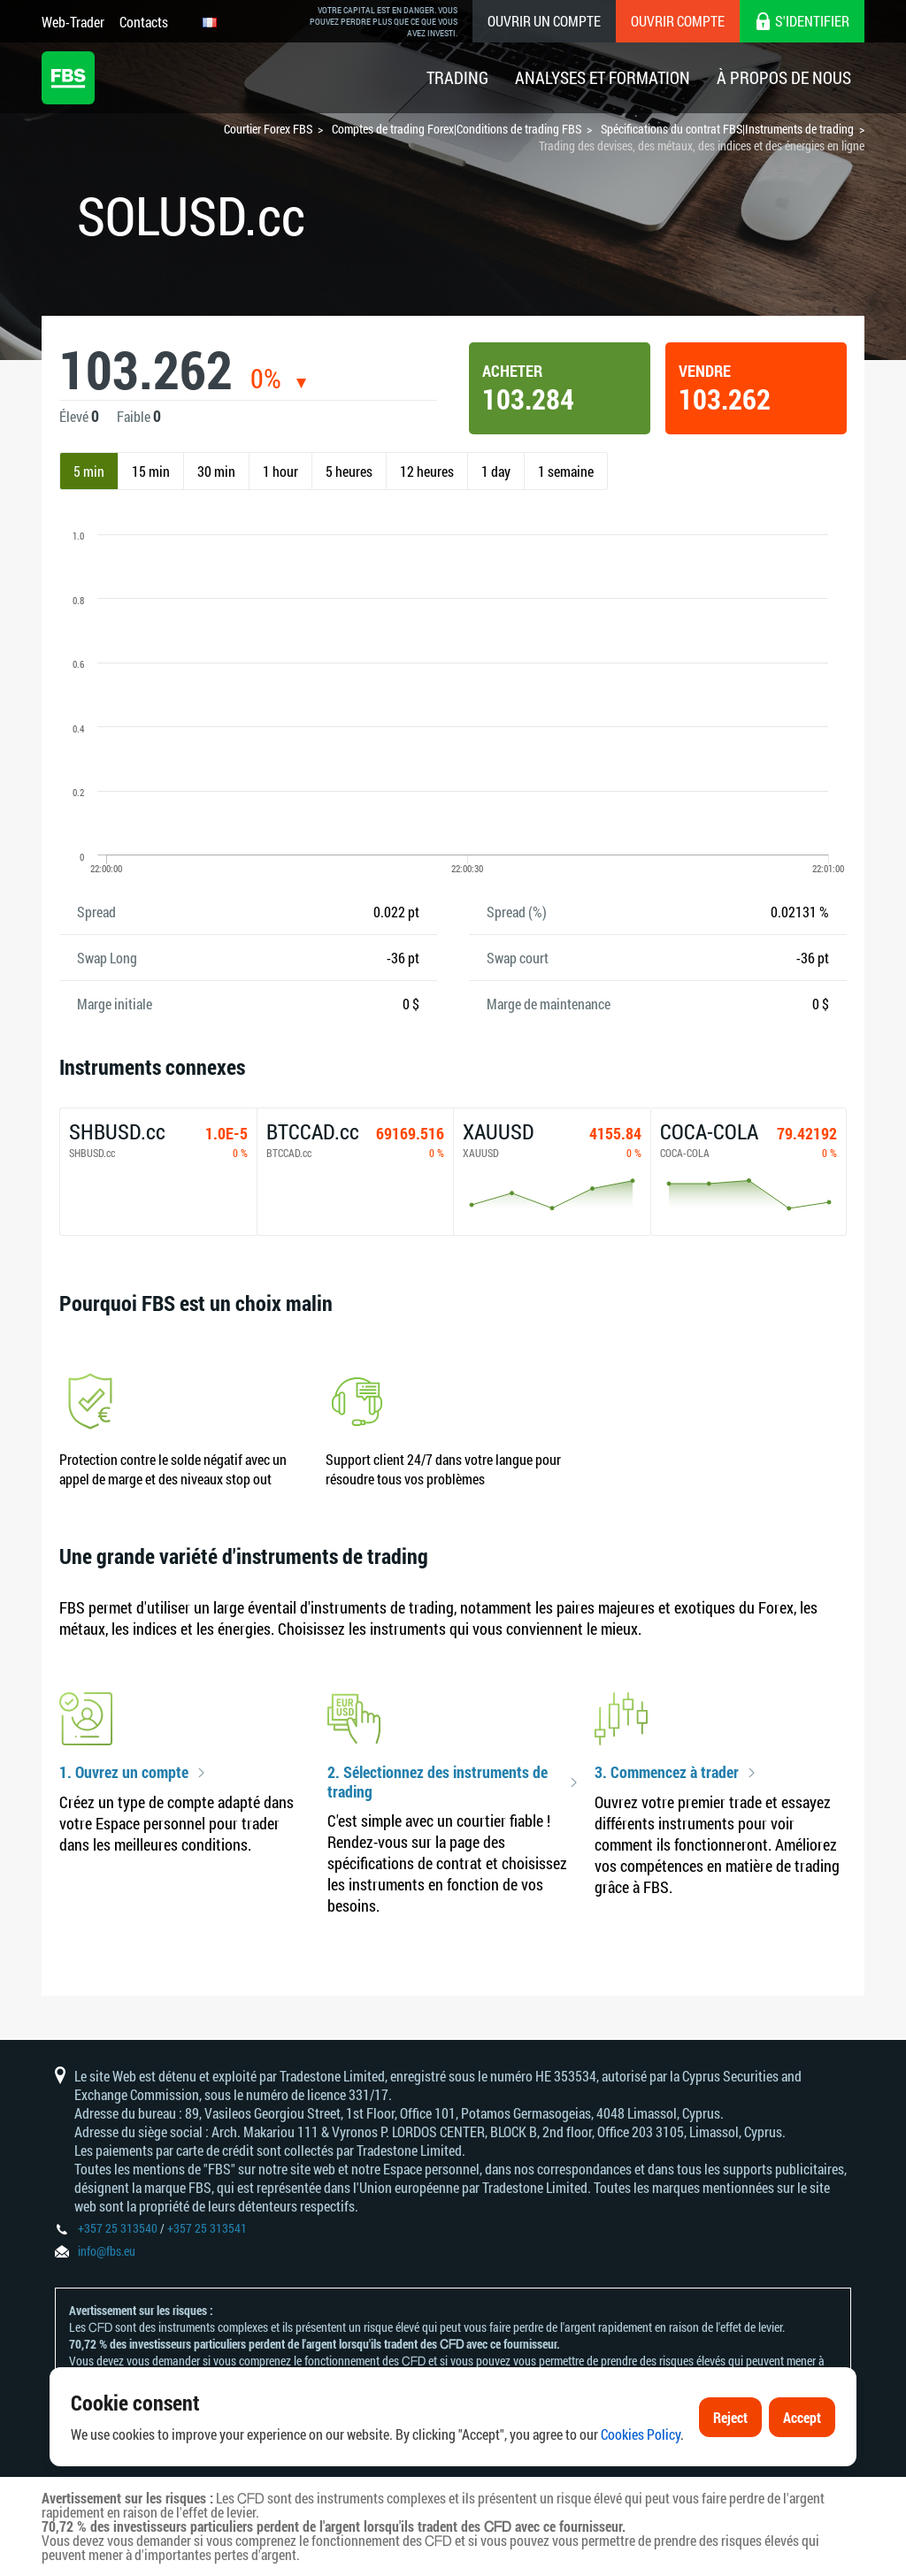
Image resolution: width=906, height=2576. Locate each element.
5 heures (349, 471)
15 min (151, 471)
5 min (88, 471)
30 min (216, 471)
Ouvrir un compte (544, 21)
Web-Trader (73, 21)
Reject (730, 2418)
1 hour (280, 471)
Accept (802, 2418)
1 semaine (566, 471)
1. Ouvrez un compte (123, 1772)
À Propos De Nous (784, 77)
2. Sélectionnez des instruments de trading (437, 1782)
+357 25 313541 (207, 2228)
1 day (496, 471)
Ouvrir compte (678, 21)
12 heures (427, 471)
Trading (457, 77)
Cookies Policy (640, 2435)
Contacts (143, 21)
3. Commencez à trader (667, 1772)
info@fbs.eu (106, 2250)
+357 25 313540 (117, 2228)
